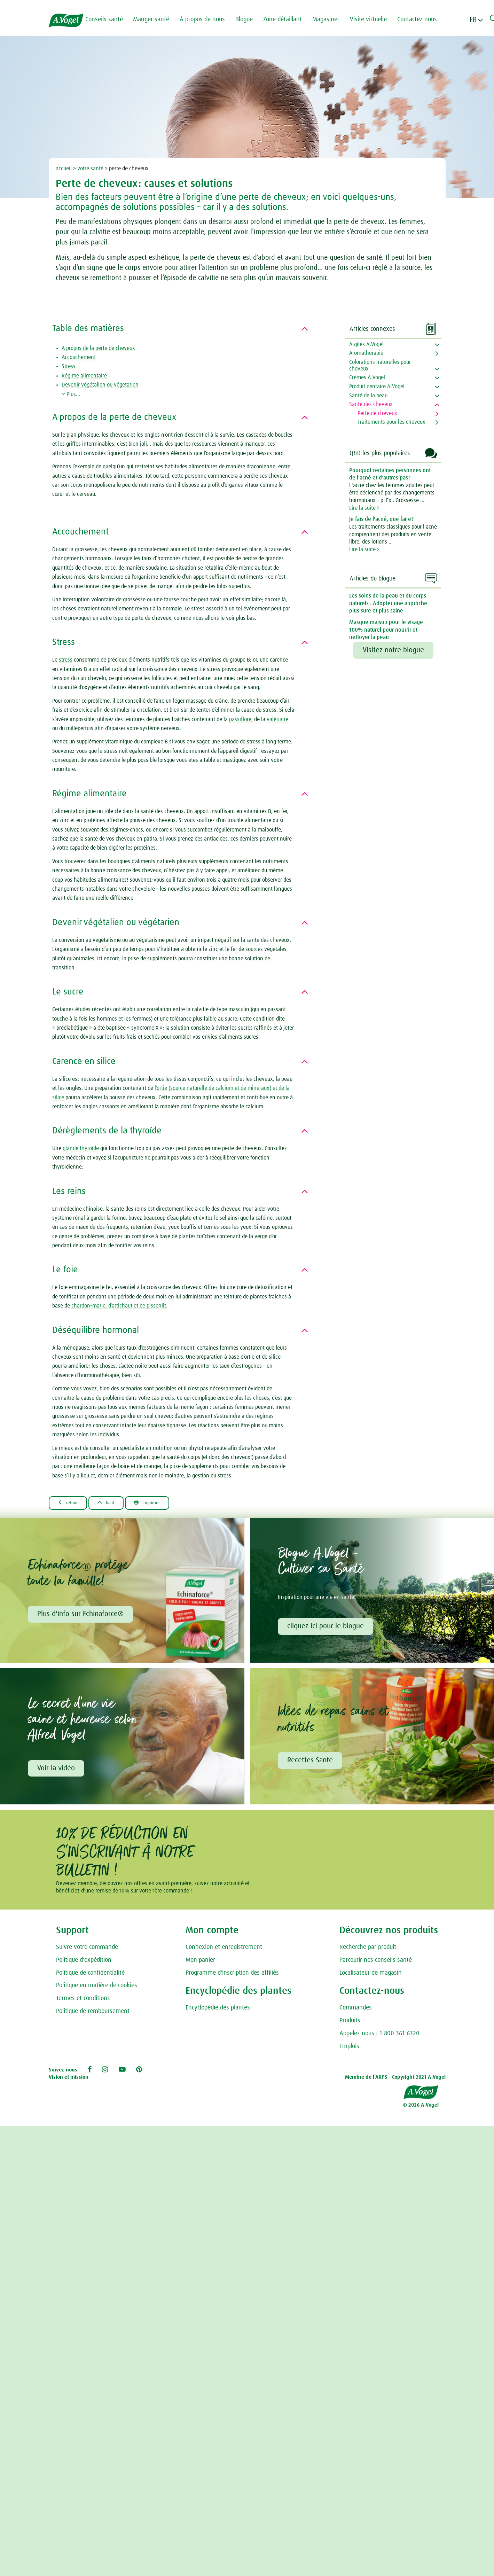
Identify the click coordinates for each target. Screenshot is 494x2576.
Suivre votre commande (87, 1950)
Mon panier (200, 1963)
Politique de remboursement (93, 2014)
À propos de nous (208, 19)
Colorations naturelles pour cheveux (380, 365)
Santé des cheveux (371, 404)
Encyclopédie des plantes (218, 2011)
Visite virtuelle (374, 19)
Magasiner (332, 19)
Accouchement (79, 357)
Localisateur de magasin (370, 1976)
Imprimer (162, 1503)
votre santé (90, 168)
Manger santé (157, 19)
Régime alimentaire (84, 375)
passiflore (240, 719)
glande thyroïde (81, 1148)
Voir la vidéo (57, 1770)
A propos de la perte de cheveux (98, 348)
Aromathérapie (366, 353)
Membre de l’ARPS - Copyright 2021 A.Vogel (395, 2080)
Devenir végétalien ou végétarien (100, 385)
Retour (71, 1503)
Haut (115, 1503)
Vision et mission (68, 2080)
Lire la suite (364, 508)
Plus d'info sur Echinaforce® (81, 1615)
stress (65, 660)
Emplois (349, 2049)
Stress (69, 366)
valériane (277, 719)
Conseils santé (110, 19)
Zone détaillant (288, 19)
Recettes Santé (311, 1763)
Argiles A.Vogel (366, 344)
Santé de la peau (368, 395)
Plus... (71, 394)
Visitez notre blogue (393, 650)
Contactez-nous (423, 19)
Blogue (250, 19)
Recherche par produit (367, 1950)
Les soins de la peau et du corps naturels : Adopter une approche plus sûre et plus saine (388, 603)
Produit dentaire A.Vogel (377, 386)
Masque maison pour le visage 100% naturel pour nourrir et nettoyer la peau (386, 629)
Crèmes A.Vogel (367, 377)
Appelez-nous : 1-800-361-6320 (379, 2037)
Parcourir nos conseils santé (375, 1963)
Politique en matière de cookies (96, 1988)
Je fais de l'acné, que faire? (381, 519)
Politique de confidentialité (90, 1976)
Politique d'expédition (83, 1963)
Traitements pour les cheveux (391, 422)
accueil (64, 168)
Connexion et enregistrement (224, 1950)
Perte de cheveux (377, 413)
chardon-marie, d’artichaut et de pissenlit (118, 1306)
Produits (349, 2024)
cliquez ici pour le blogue (326, 1627)
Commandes (355, 2011)
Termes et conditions (83, 2001)
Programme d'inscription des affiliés (232, 1976)
